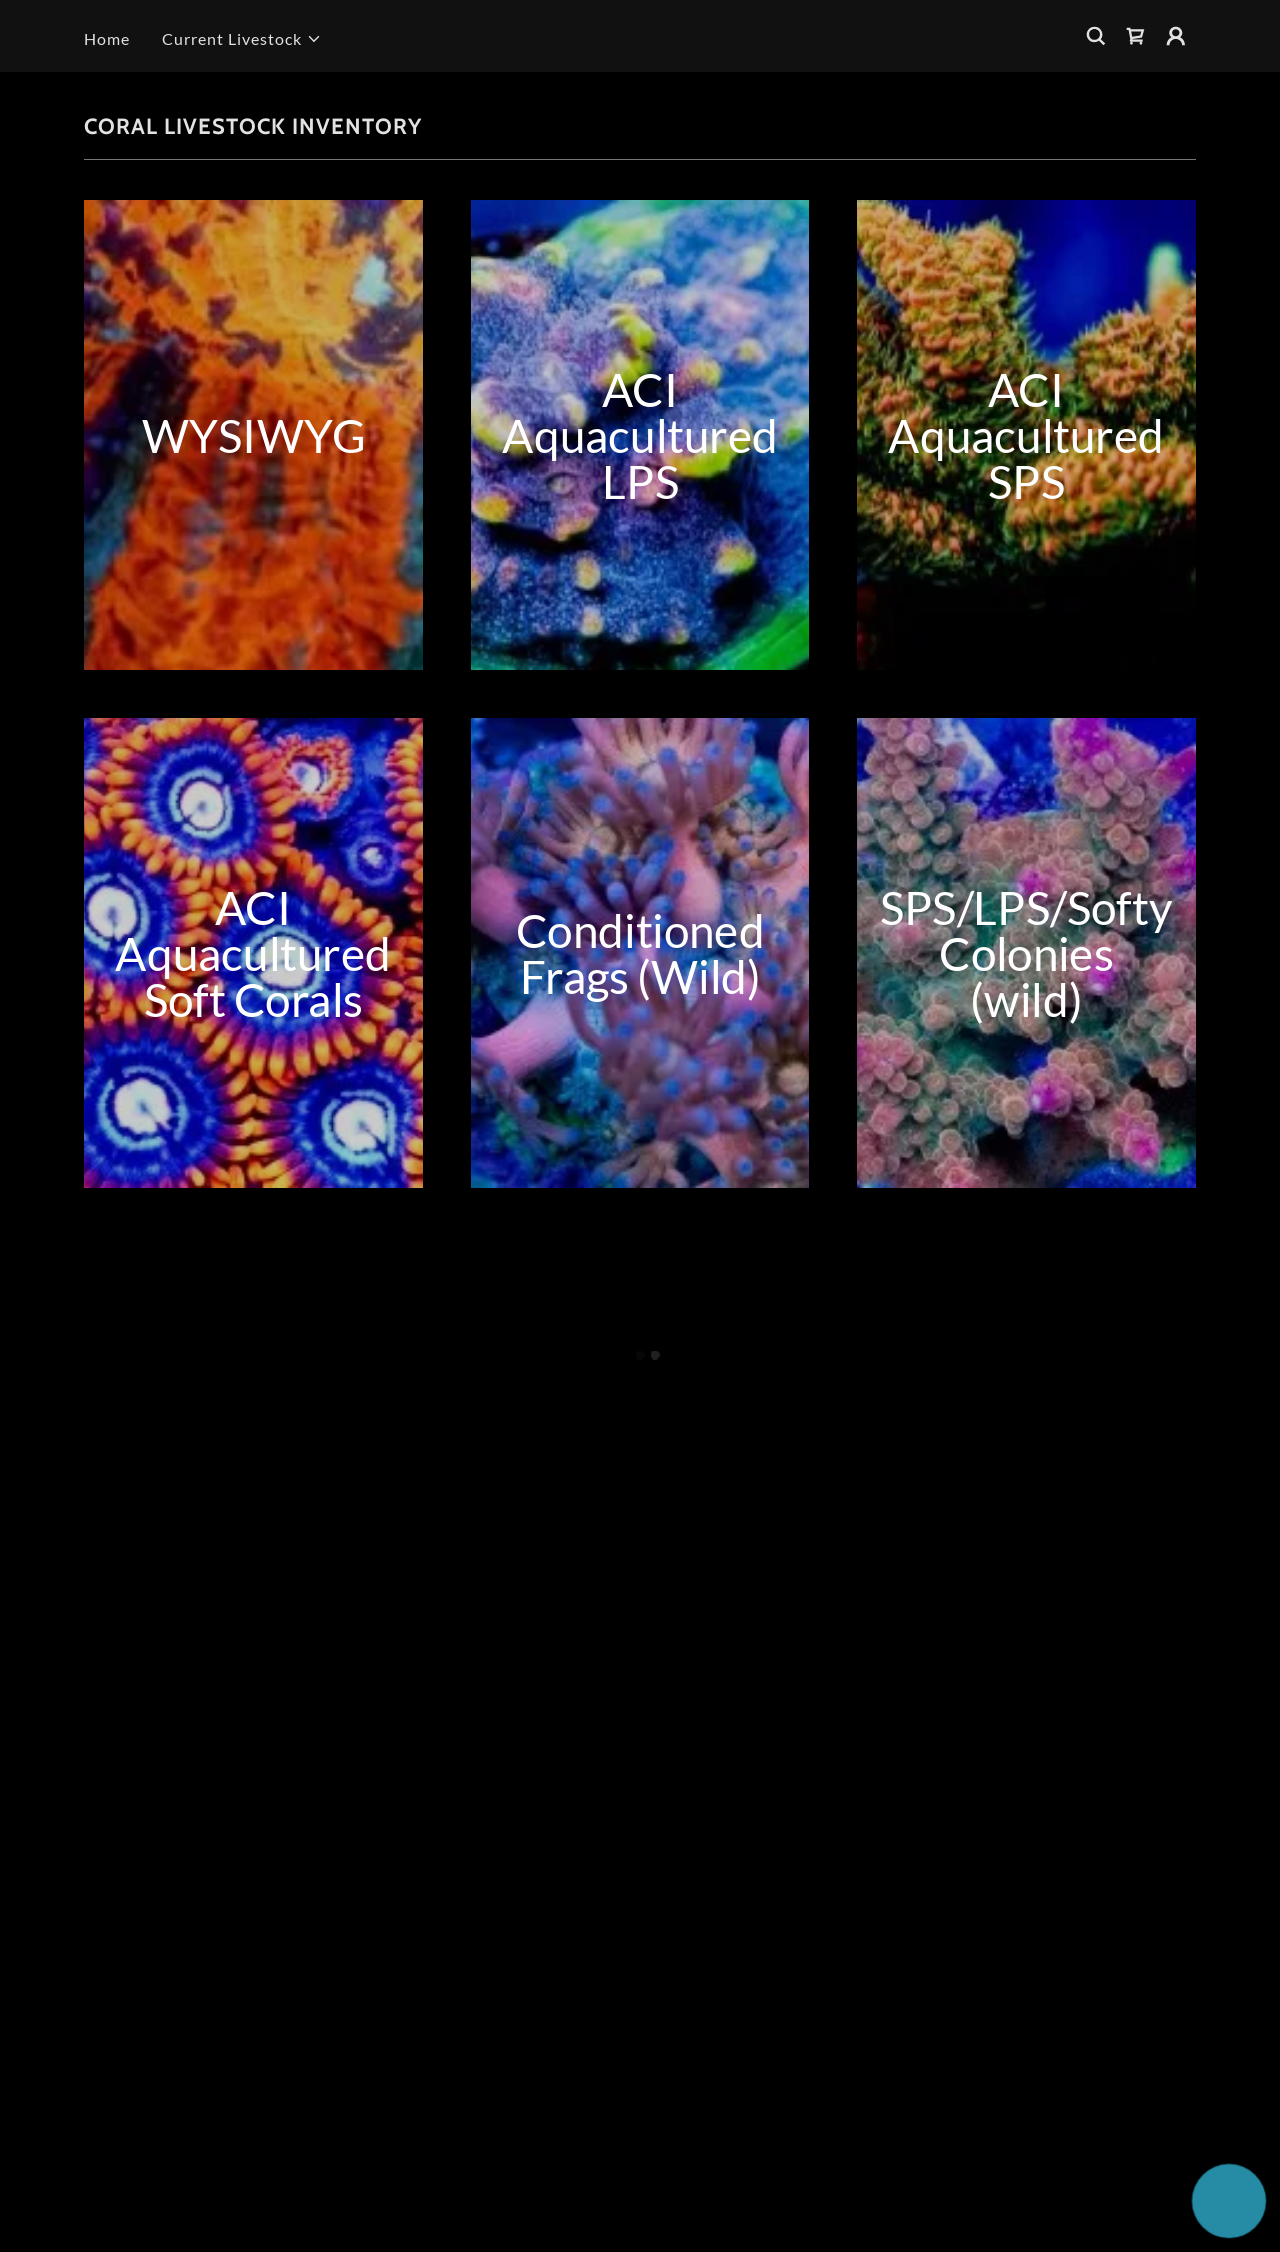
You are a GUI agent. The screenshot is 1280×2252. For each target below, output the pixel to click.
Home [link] (107, 38)
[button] (242, 39)
